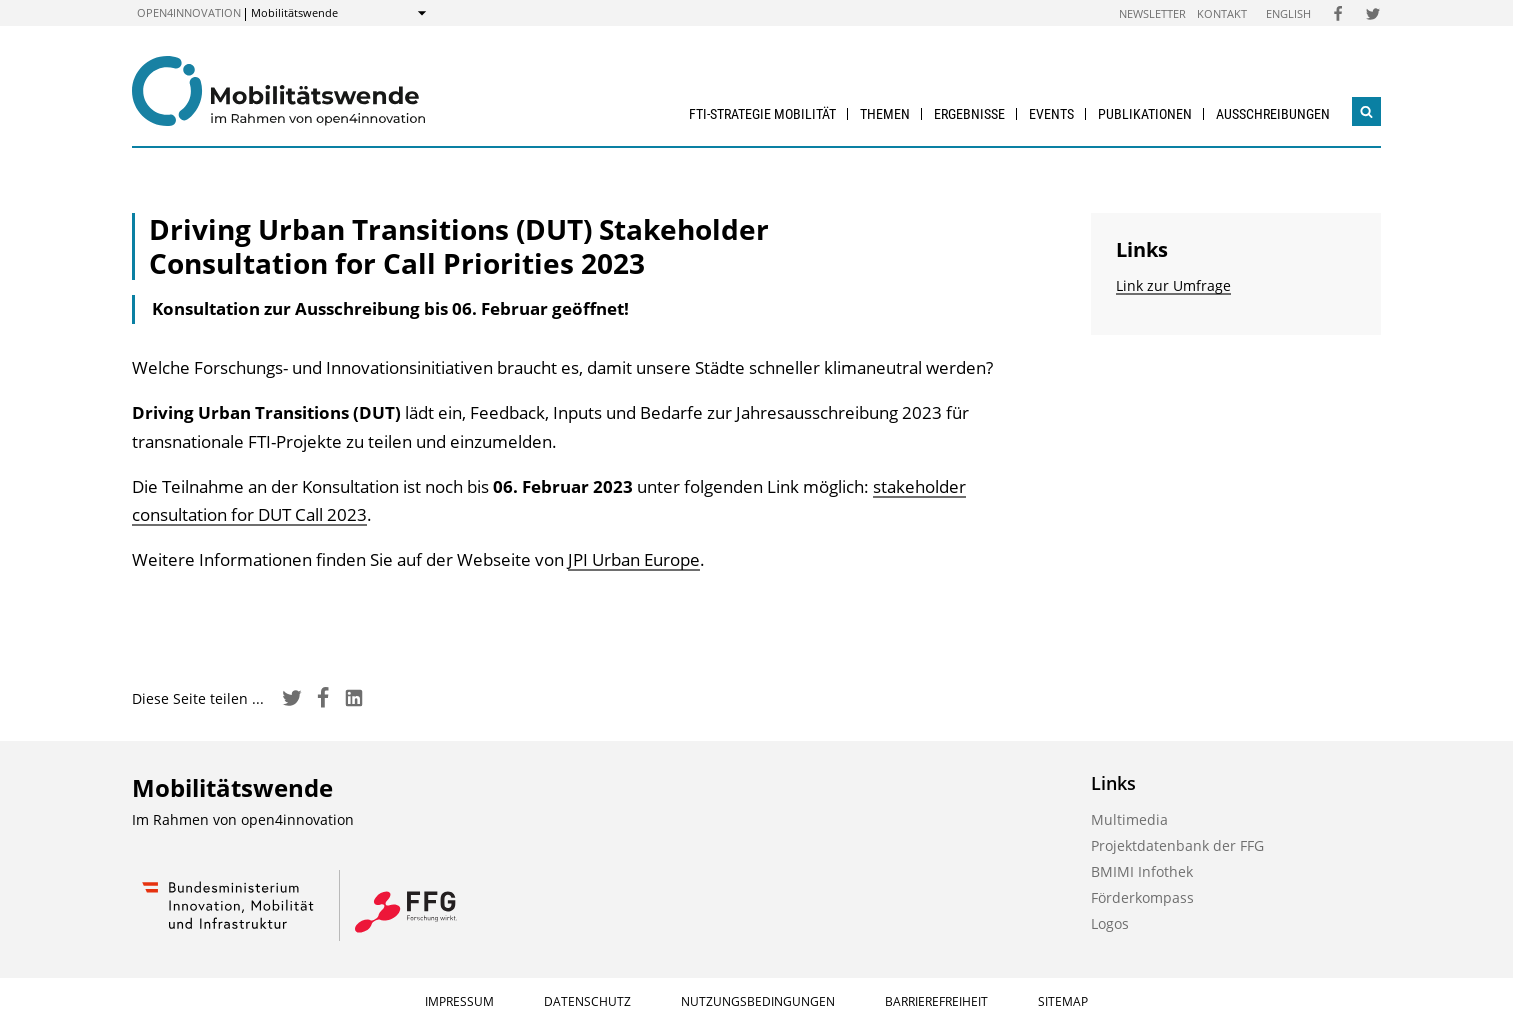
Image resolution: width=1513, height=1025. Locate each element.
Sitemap (1063, 1001)
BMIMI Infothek (1142, 871)
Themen (885, 114)
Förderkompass (1142, 897)
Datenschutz (587, 1001)
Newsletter (1152, 13)
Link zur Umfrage (1173, 285)
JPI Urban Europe (634, 559)
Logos (1110, 923)
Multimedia (1129, 819)
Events (1051, 114)
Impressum (459, 1001)
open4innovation (189, 12)
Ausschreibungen (1273, 114)
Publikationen (1145, 114)
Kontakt (1222, 13)
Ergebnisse (969, 114)
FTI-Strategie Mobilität (762, 114)
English (1288, 13)
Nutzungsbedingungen (758, 1001)
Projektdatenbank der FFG (1177, 845)
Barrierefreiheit (936, 1001)
